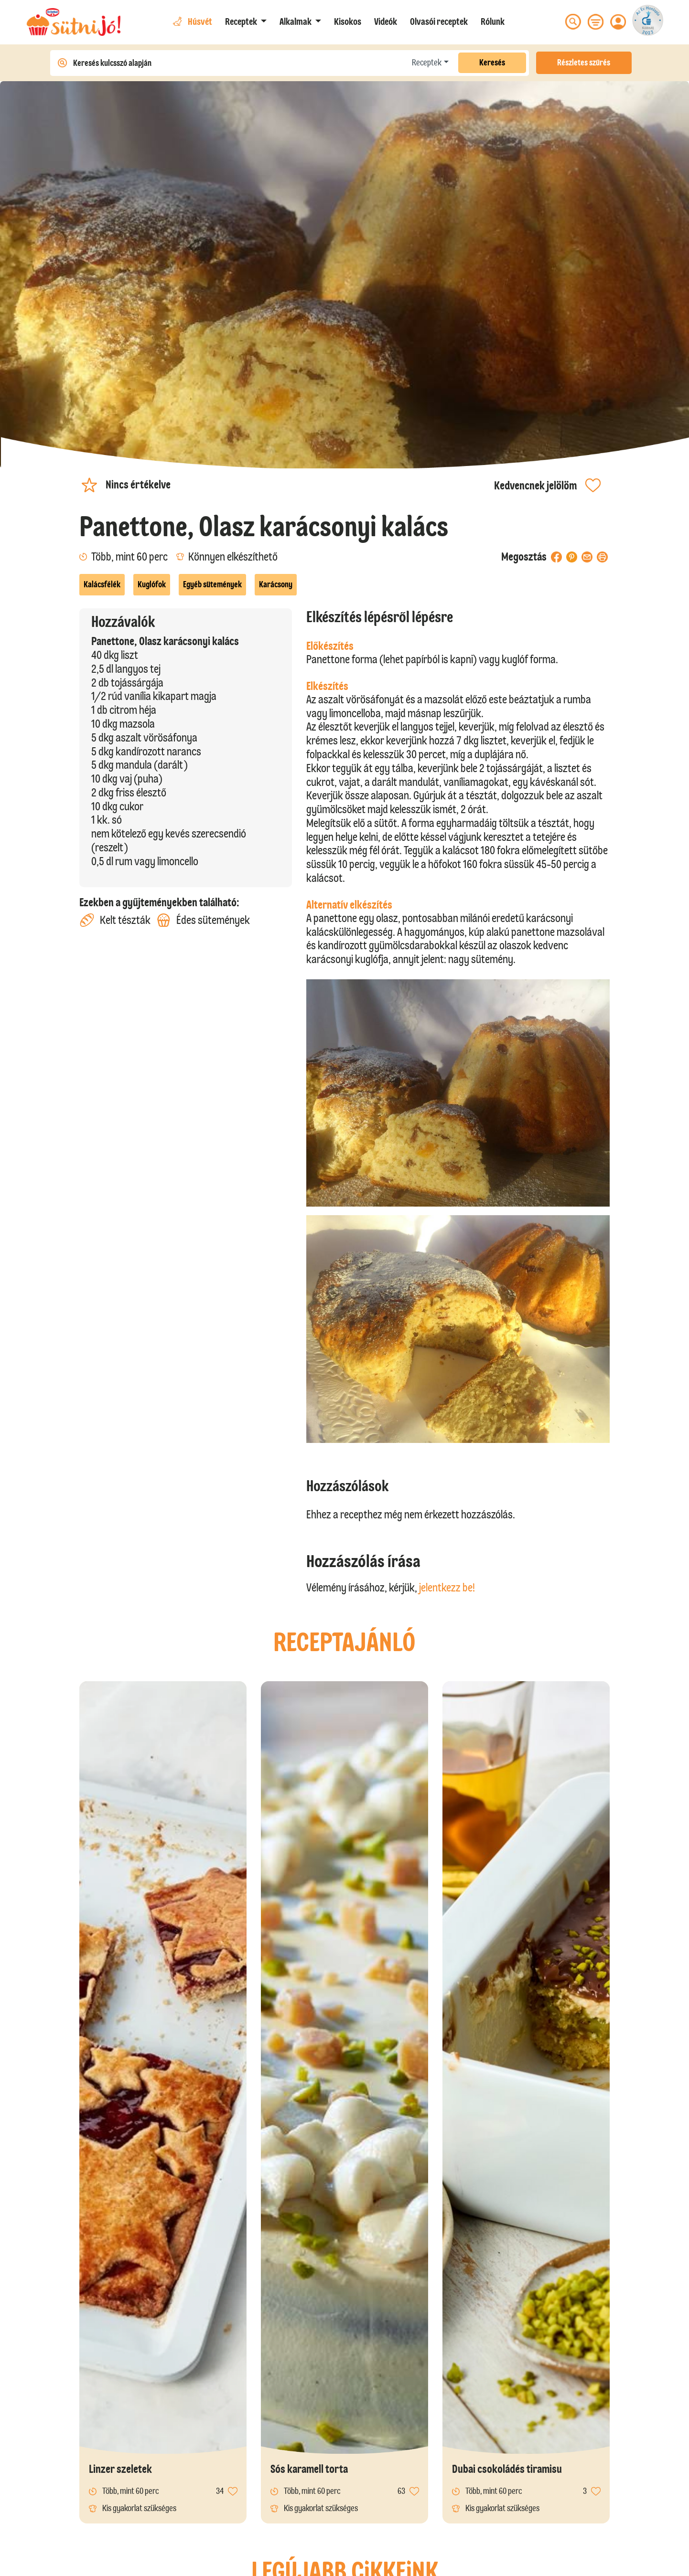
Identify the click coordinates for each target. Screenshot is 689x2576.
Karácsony (275, 584)
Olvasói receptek (439, 21)
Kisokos (347, 21)
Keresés (492, 62)
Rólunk (493, 21)
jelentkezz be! (447, 1587)
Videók (385, 21)
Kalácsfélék (102, 584)
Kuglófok (152, 584)
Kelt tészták (115, 920)
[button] (246, 21)
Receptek (426, 62)
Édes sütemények (203, 920)
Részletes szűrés (583, 62)
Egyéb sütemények (212, 584)
